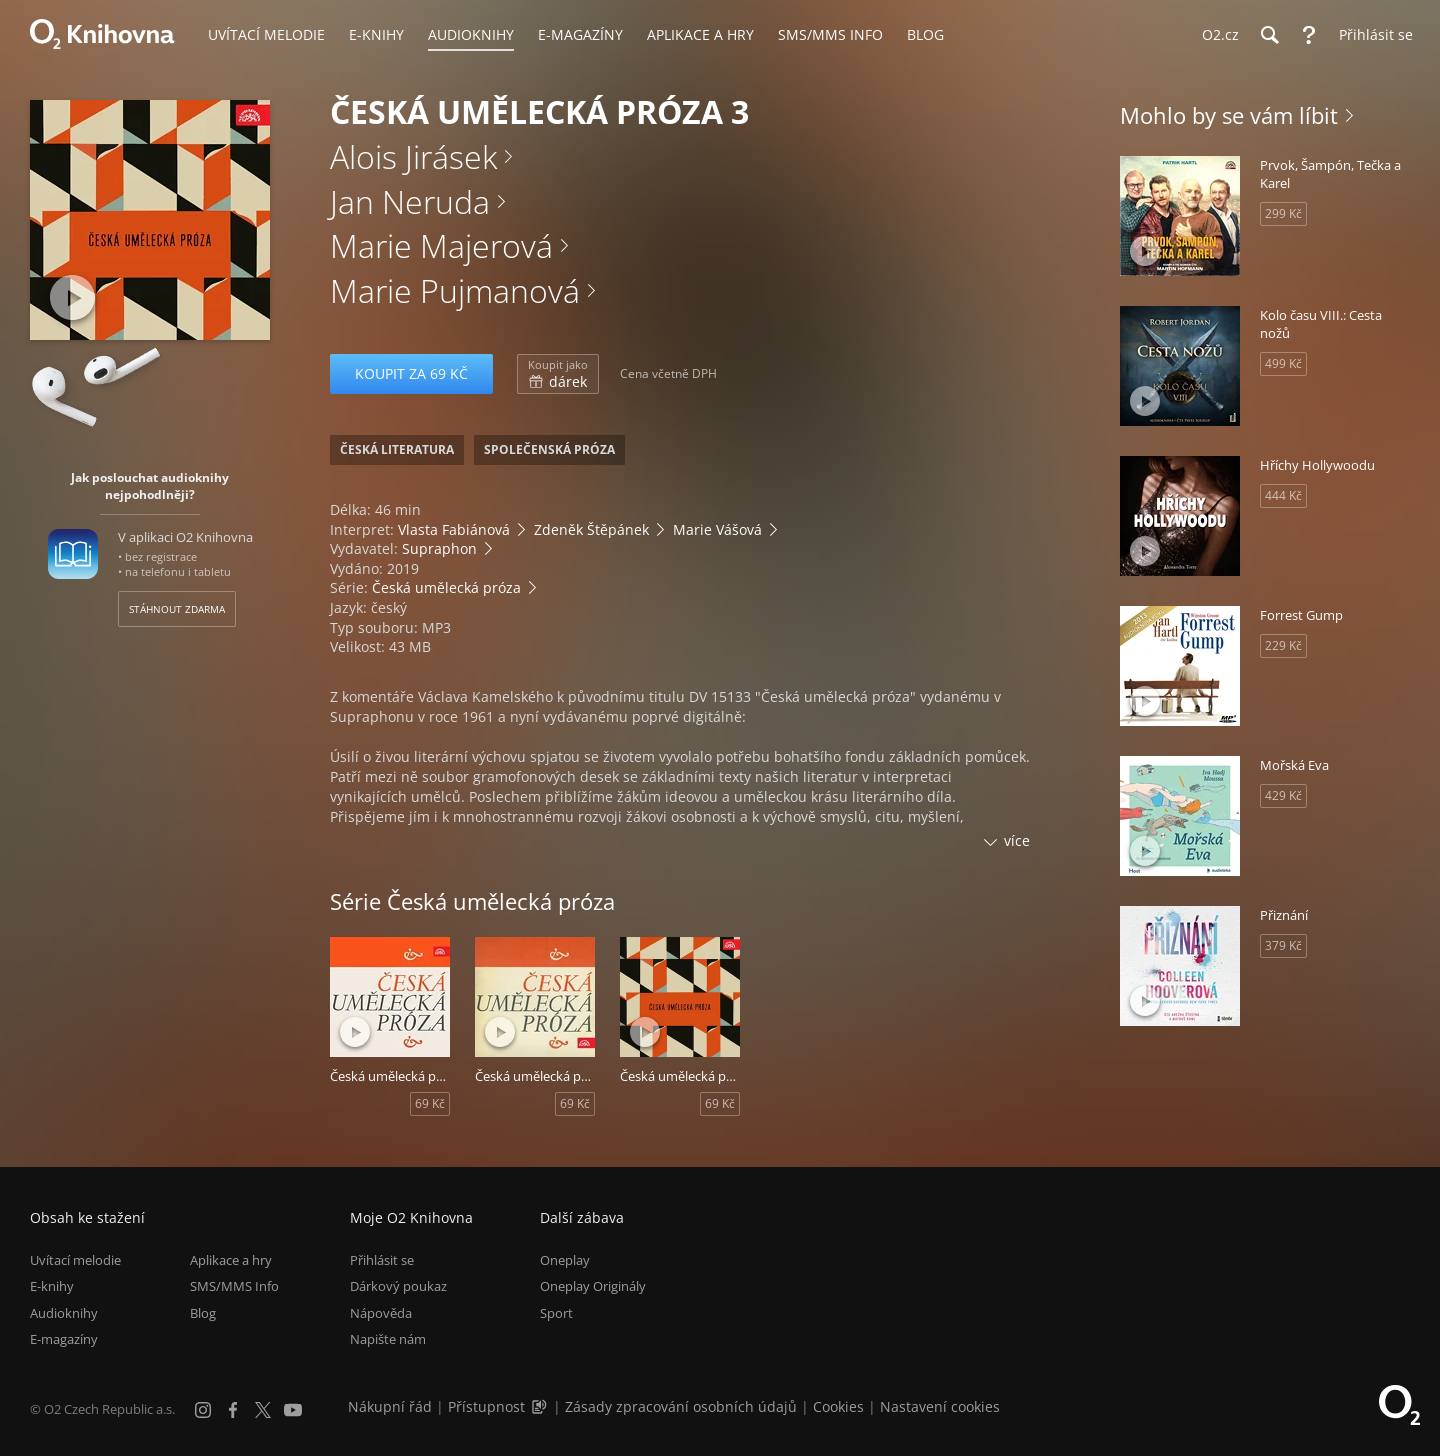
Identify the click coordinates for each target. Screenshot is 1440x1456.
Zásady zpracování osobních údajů (681, 1406)
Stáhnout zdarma (177, 609)
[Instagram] (203, 1410)
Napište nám (388, 1339)
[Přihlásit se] (1371, 35)
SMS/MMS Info (234, 1286)
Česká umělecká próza (446, 587)
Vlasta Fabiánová (454, 529)
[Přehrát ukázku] (72, 297)
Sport (556, 1313)
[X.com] (263, 1410)
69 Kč (430, 1103)
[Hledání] (1269, 35)
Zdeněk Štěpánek (591, 529)
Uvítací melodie (75, 1260)
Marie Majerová (441, 245)
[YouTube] (293, 1410)
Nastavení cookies (940, 1406)
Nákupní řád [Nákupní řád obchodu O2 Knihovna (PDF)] (390, 1406)
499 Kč (1283, 363)
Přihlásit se (382, 1260)
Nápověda (381, 1313)
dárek (558, 374)
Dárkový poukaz (398, 1286)
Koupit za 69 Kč (411, 373)
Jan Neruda (410, 201)
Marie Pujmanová (455, 290)
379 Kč (1283, 945)
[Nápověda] (1309, 35)
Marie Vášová (717, 529)
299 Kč (1283, 213)
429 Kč (1283, 795)
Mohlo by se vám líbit (1229, 115)
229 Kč (1283, 645)
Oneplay (565, 1260)
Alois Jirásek (413, 156)
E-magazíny (64, 1339)
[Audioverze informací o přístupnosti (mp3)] (541, 1406)
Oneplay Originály (593, 1286)
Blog (203, 1313)
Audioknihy (64, 1313)
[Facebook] (233, 1410)
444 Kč (1283, 495)
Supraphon (439, 548)
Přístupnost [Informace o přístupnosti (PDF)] (486, 1406)
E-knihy (52, 1286)
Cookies (838, 1406)
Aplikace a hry (231, 1260)
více (1017, 840)
